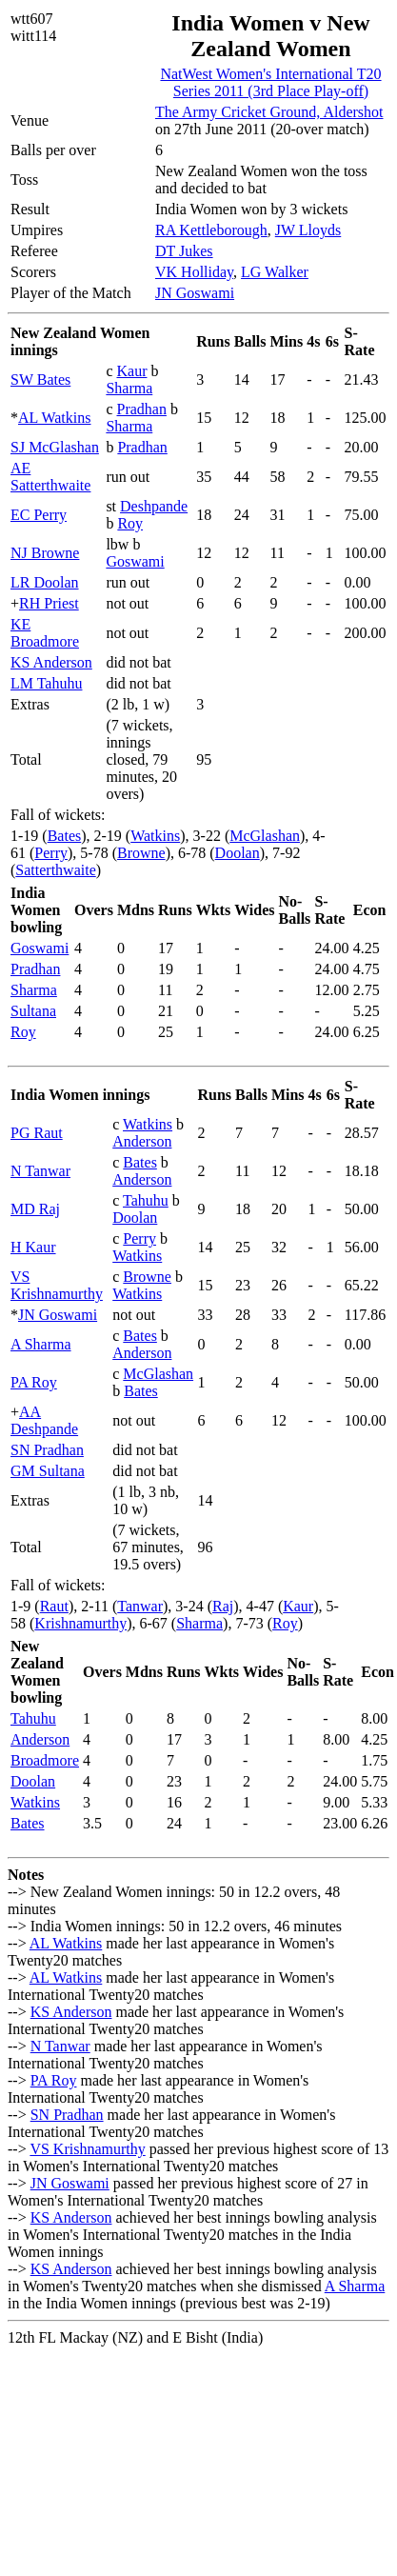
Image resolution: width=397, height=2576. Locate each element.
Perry (51, 853)
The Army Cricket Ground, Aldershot (269, 112)
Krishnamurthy (80, 1623)
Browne (141, 853)
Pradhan (141, 409)
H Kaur (33, 1247)
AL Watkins (54, 417)
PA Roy (33, 1382)
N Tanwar (40, 1171)
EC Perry (38, 515)
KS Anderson (51, 662)
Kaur (131, 371)
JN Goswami (194, 293)
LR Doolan (44, 582)
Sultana (33, 1011)
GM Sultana (47, 1471)
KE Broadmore (44, 632)
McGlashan (264, 836)
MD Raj (35, 1209)
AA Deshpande (44, 1420)
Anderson (141, 1141)
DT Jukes (184, 251)
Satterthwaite (55, 870)
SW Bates (40, 379)
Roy (130, 523)
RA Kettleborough (211, 230)
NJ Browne (44, 553)
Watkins (155, 836)
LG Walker (274, 272)
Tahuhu (146, 1200)
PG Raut (36, 1133)
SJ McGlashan (54, 447)
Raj (222, 1606)
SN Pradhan (47, 1450)
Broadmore (44, 1760)
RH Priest (49, 603)
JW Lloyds (308, 230)
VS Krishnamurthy (56, 1285)
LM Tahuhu (46, 683)
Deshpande (154, 506)
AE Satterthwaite (50, 476)
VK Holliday (194, 272)
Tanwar (140, 1606)
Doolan (237, 853)
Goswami (135, 561)
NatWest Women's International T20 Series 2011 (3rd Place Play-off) (270, 82)
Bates (65, 836)
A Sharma (40, 1344)
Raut (54, 1606)
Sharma (129, 388)
